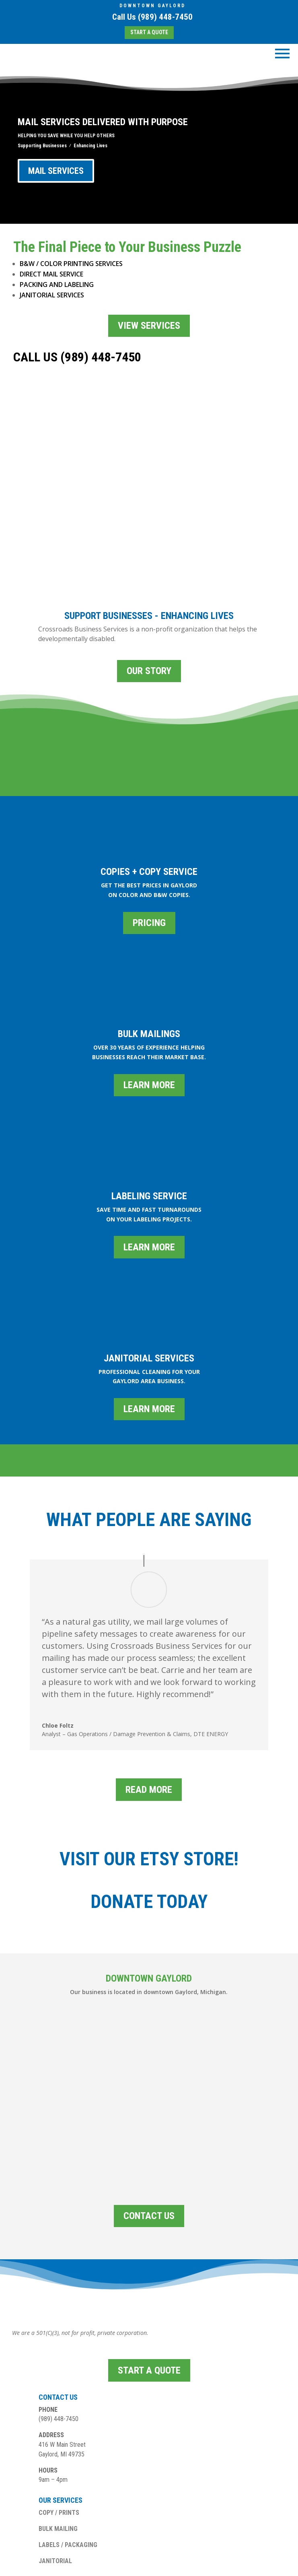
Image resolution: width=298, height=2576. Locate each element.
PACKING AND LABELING (57, 284)
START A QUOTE (149, 32)
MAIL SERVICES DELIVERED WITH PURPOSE (103, 122)
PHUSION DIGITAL (169, 2566)
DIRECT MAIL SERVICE (51, 274)
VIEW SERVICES (149, 325)
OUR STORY (149, 597)
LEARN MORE (149, 1011)
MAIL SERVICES (56, 171)
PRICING (149, 849)
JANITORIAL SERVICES (52, 295)
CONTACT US (149, 2141)
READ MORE (148, 1715)
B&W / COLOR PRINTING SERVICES (71, 263)
